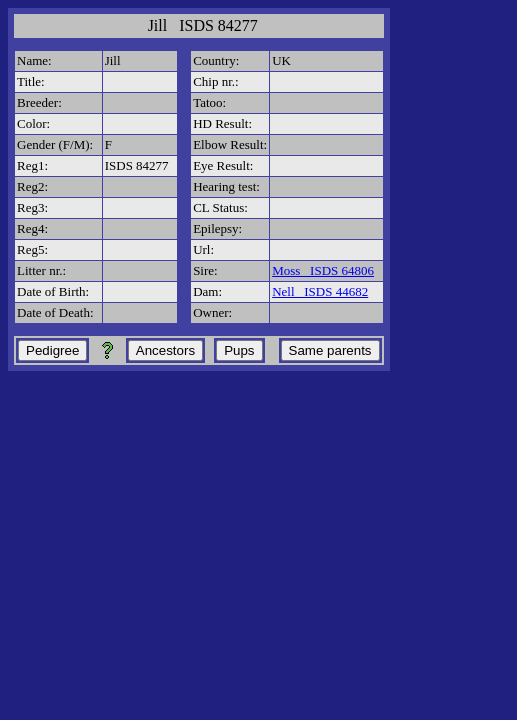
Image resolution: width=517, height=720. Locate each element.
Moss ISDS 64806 (323, 270)
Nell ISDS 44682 (320, 291)
